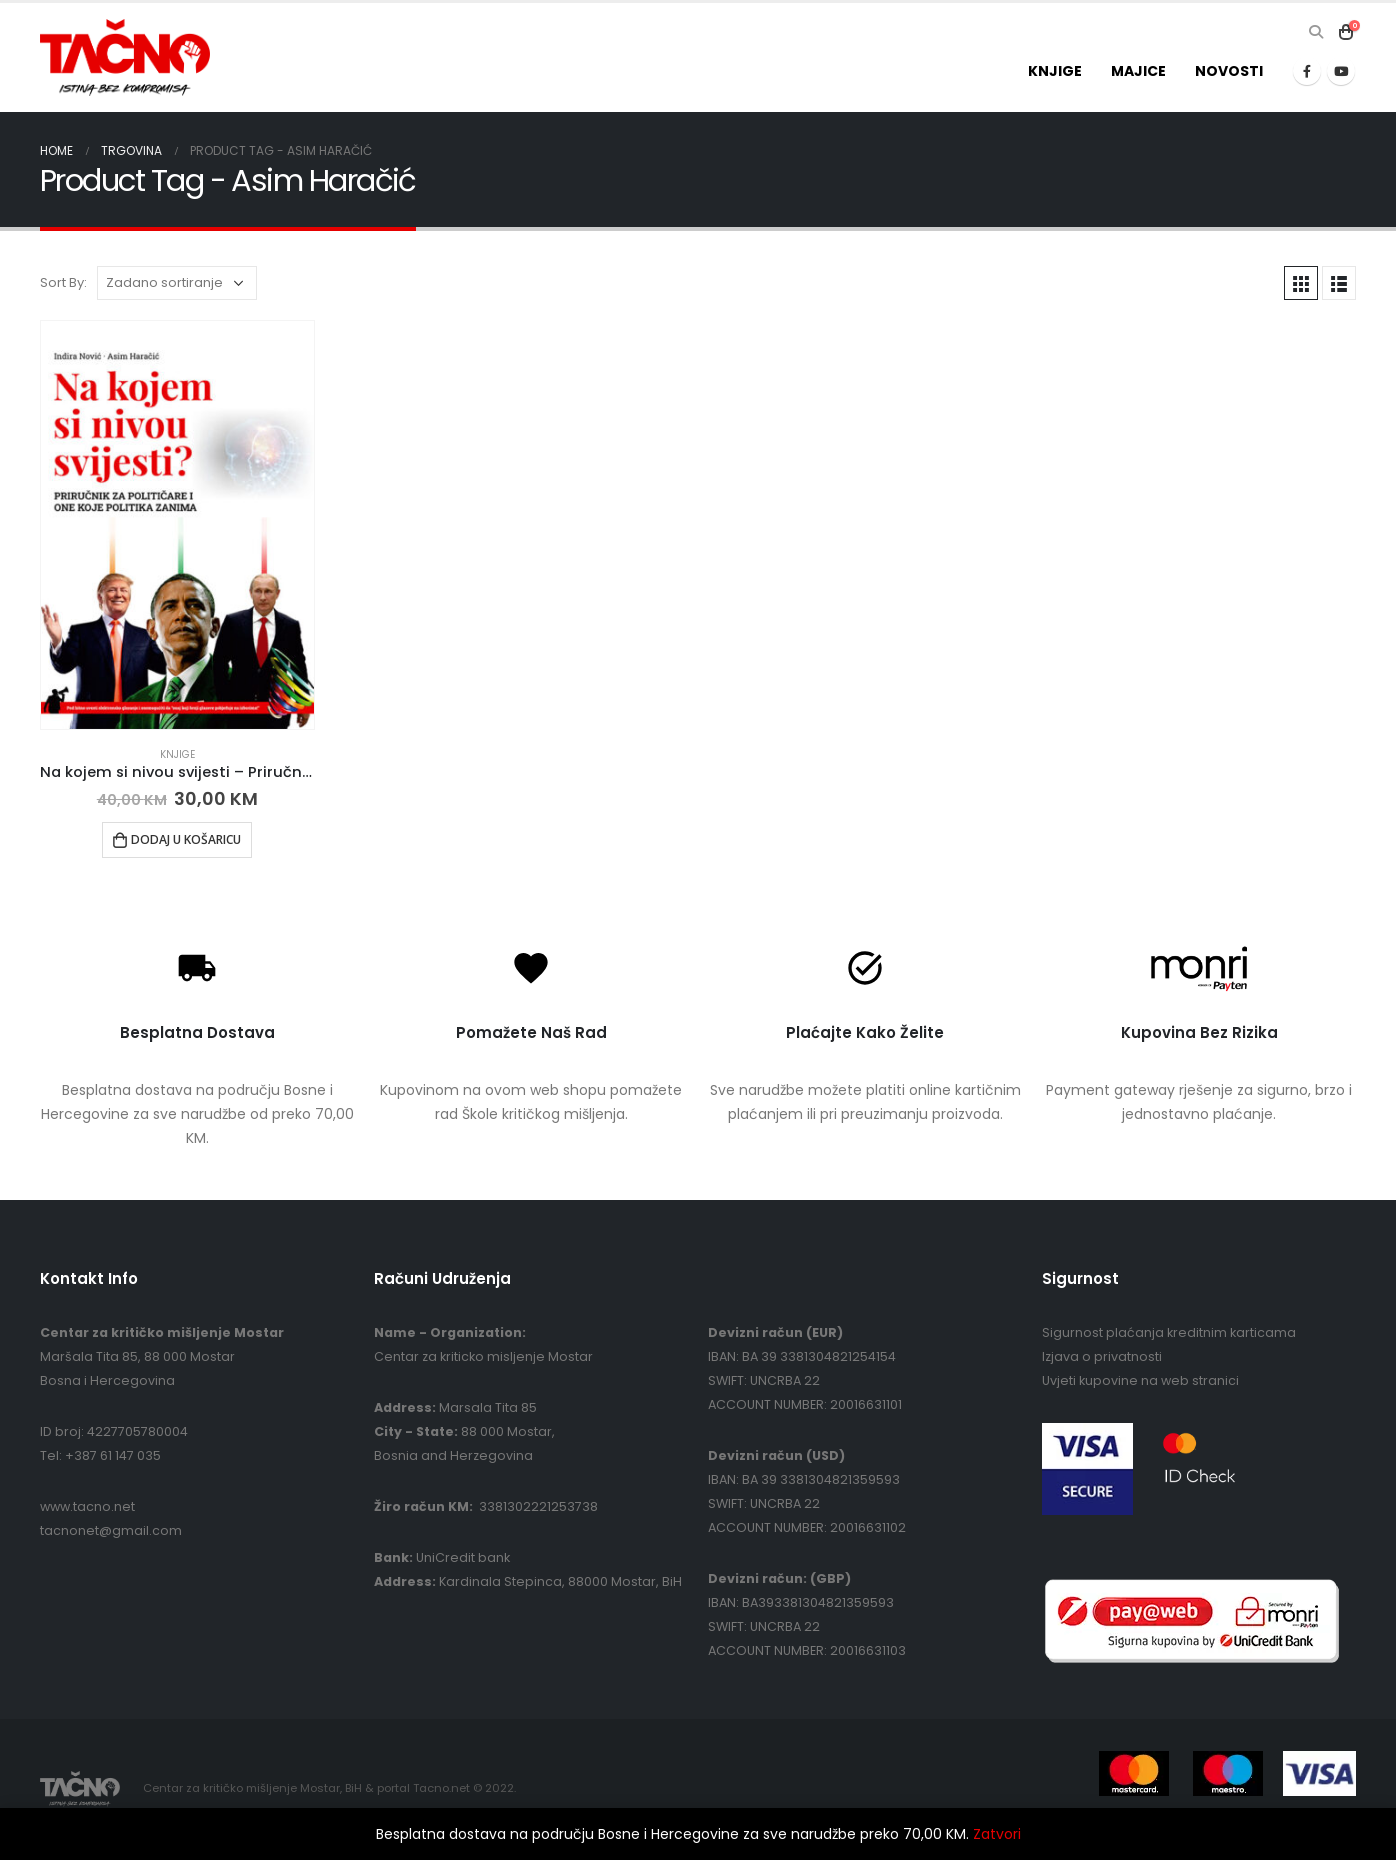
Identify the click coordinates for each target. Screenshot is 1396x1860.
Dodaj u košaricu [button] (186, 839)
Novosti (1229, 71)
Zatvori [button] (997, 1834)
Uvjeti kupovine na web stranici (1140, 1380)
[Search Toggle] (1315, 32)
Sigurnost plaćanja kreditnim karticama (1169, 1332)
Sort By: (63, 282)
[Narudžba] (177, 283)
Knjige (1055, 71)
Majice (1138, 71)
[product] (177, 525)
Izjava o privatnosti (1102, 1356)
